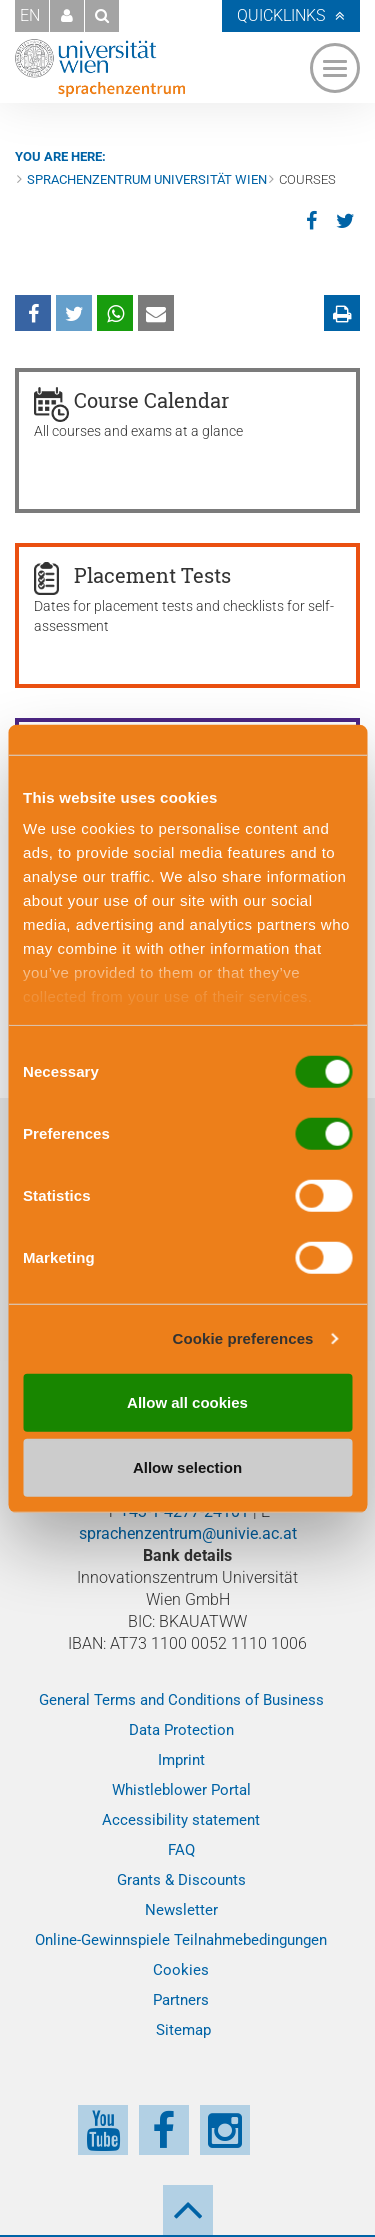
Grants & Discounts (181, 1880)
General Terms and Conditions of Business (181, 1700)
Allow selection (187, 1467)
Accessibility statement (181, 1820)
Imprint (181, 1760)
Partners (181, 2000)
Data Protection (181, 1730)
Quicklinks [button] (281, 15)
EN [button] (30, 15)
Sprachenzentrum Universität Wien (147, 179)
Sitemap (183, 2030)
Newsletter (181, 1910)
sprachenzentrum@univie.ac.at (188, 1533)
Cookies (181, 1970)
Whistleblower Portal (181, 1790)
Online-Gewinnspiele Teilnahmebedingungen (181, 1940)
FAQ (181, 1850)
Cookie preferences (243, 1338)
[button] (67, 16)
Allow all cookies (187, 1401)
